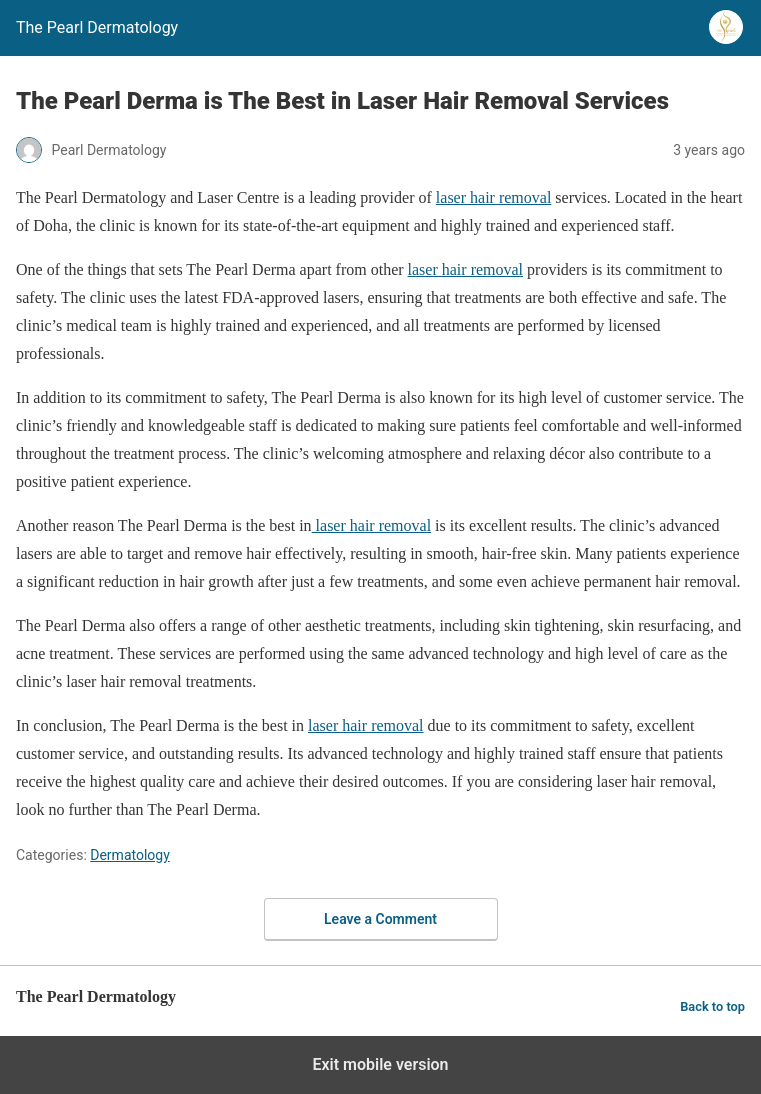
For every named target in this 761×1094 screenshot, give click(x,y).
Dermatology (130, 855)
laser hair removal (494, 197)
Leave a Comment (380, 919)
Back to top (712, 1006)
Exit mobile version (380, 1064)
